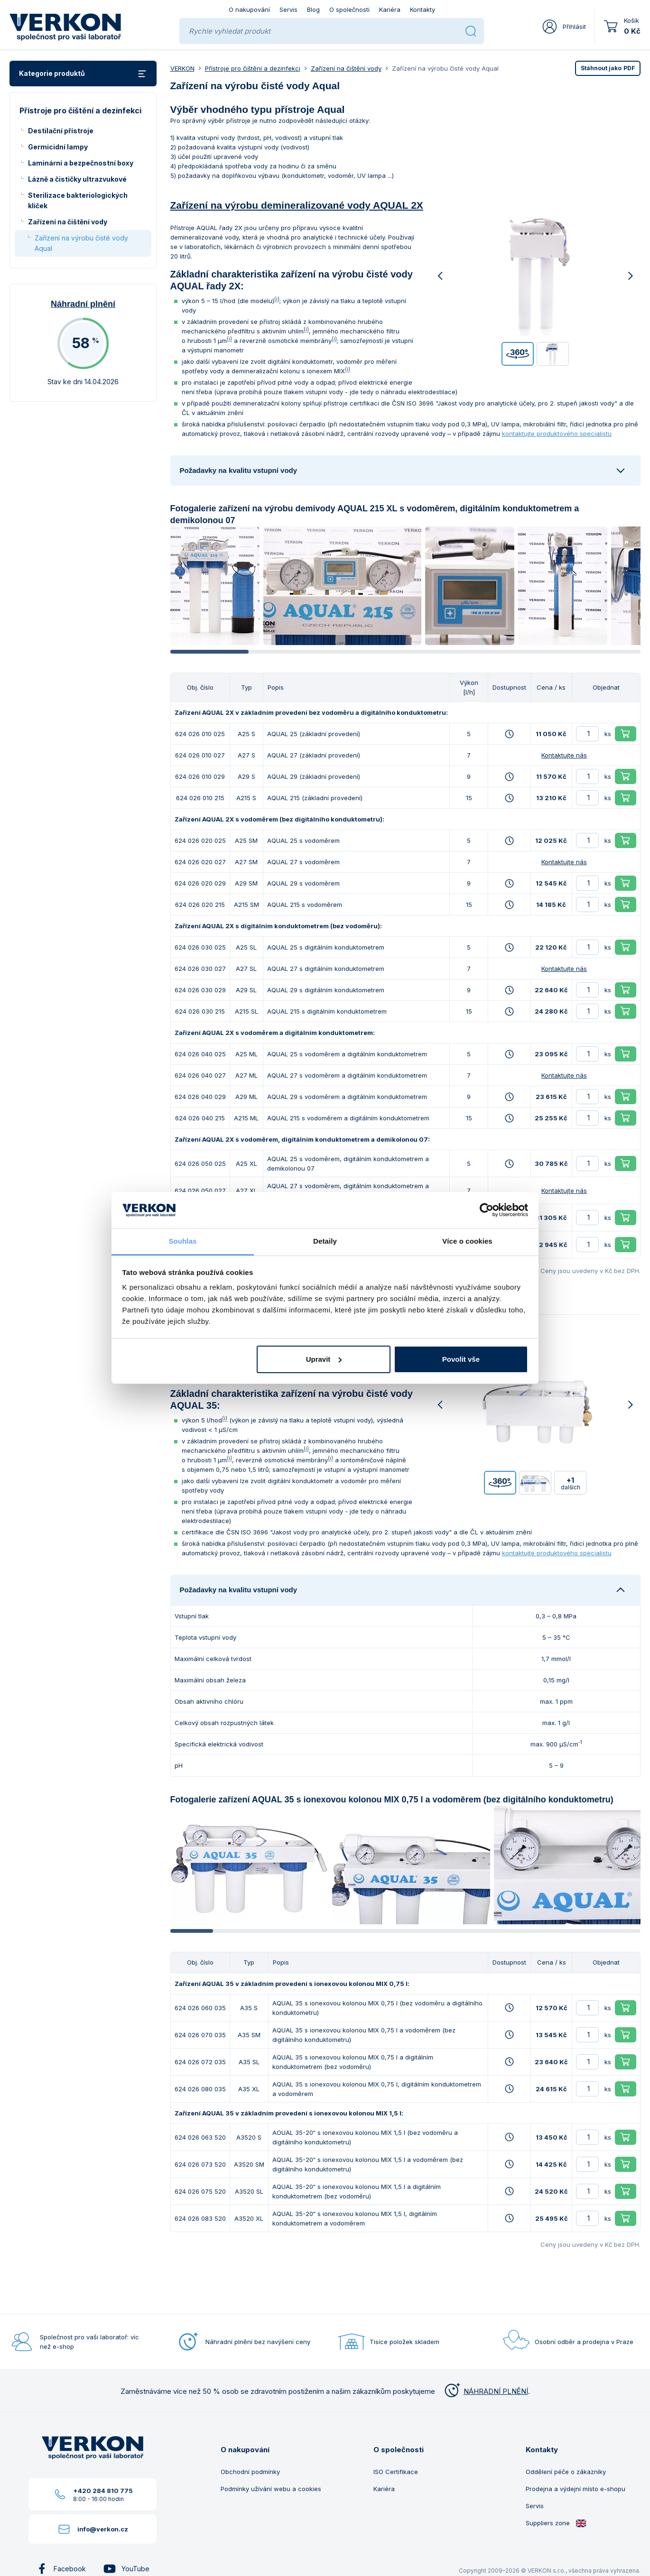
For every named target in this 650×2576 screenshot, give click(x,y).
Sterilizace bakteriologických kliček (78, 200)
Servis (288, 9)
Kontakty (422, 9)
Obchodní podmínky (250, 2471)
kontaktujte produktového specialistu (557, 433)
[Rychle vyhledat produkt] (323, 31)
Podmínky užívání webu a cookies (271, 2489)
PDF (608, 68)
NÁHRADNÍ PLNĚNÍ (485, 2391)
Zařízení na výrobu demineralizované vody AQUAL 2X (296, 205)
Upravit (324, 1359)
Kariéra (389, 9)
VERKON (182, 68)
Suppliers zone (556, 2523)
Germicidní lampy (58, 147)
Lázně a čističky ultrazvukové (77, 179)
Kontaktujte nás (564, 755)
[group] (215, 585)
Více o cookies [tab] (467, 1241)
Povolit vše (461, 1359)
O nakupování (249, 9)
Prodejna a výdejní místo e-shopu (575, 2489)
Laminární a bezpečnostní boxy (80, 163)
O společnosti (349, 9)
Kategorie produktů (83, 74)
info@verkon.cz (102, 2529)
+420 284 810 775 (103, 2490)
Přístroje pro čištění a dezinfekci (252, 68)
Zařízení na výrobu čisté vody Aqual (81, 243)
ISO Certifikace (395, 2471)
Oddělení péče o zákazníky (566, 2471)
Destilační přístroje (60, 131)
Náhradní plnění (83, 304)
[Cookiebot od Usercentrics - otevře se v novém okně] (486, 1210)
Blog (313, 9)
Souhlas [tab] (182, 1241)
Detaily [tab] (325, 1241)
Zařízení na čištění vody (67, 222)
